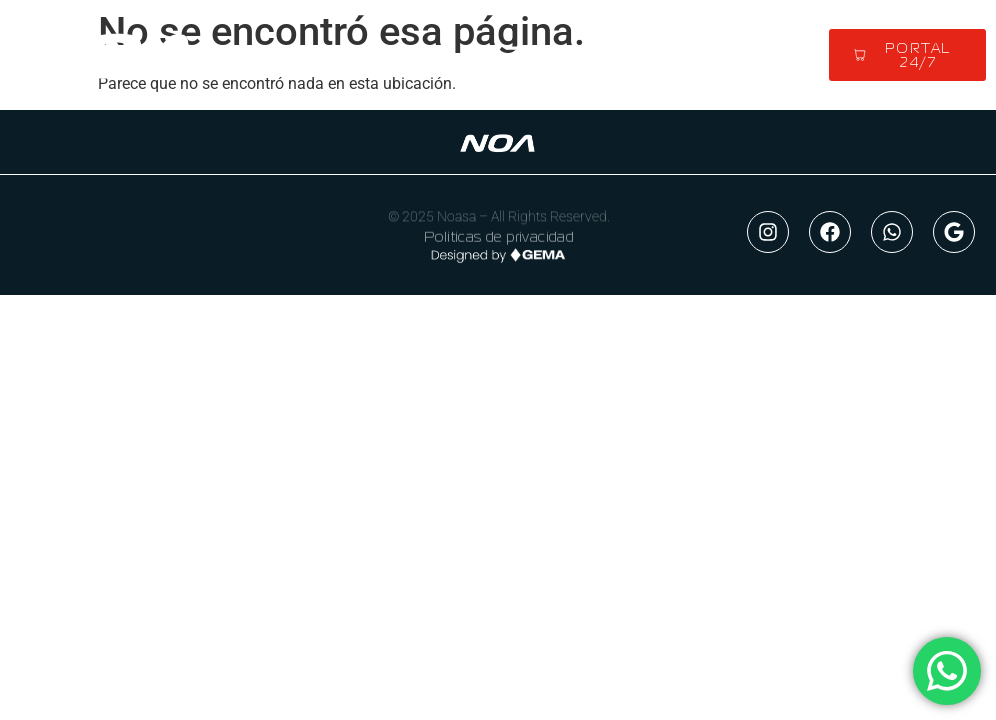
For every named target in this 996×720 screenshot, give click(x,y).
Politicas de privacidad (499, 237)
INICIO (43, 209)
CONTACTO (62, 253)
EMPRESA (58, 231)
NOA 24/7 (56, 275)
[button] (514, 55)
